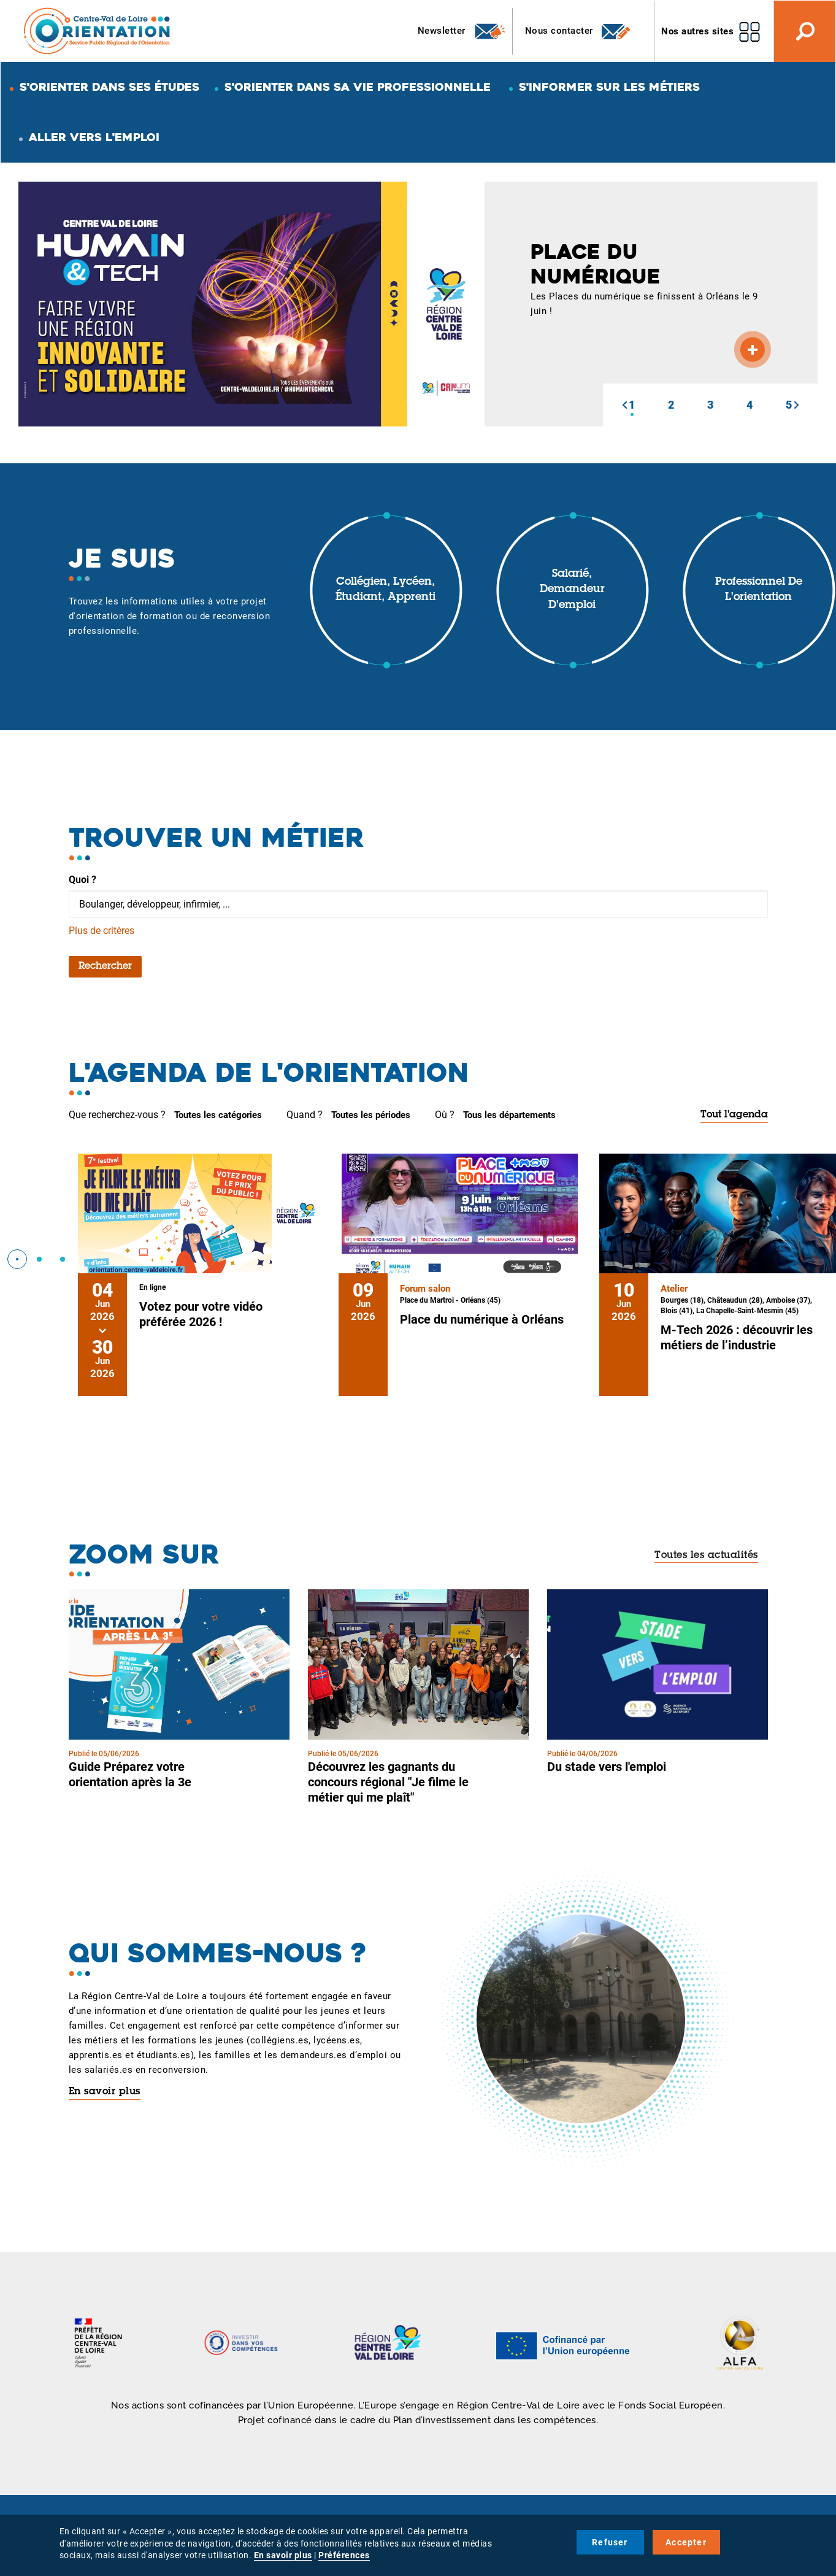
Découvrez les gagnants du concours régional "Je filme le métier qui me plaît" (388, 1782)
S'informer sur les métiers (609, 87)
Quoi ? (82, 879)
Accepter (686, 2542)
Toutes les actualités (706, 1555)
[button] (624, 405)
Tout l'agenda (734, 1115)
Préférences (344, 2555)
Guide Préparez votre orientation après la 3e (130, 1774)
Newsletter (462, 31)
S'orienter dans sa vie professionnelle (357, 87)
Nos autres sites (697, 31)
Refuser (609, 2542)
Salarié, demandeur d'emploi (572, 590)
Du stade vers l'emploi (606, 1766)
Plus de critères (101, 930)
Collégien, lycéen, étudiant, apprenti (385, 590)
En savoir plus (104, 2092)
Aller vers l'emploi (94, 137)
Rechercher (105, 966)
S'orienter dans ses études (109, 87)
